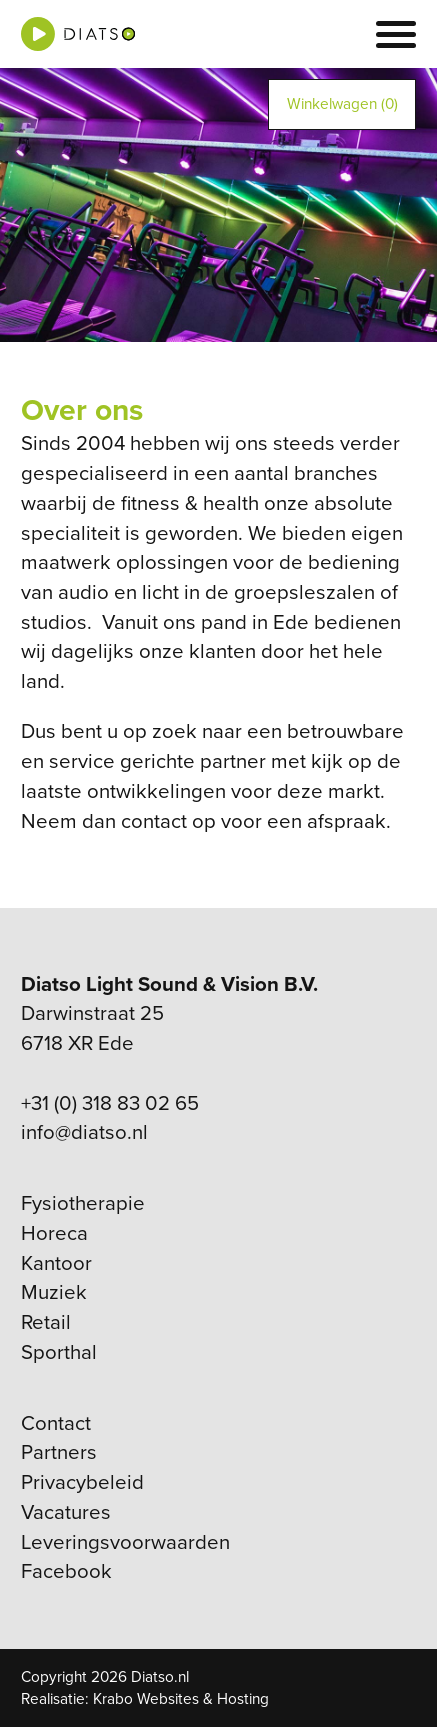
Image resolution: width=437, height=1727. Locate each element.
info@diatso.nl (84, 1132)
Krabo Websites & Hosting (181, 1699)
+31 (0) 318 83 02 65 (110, 1103)
